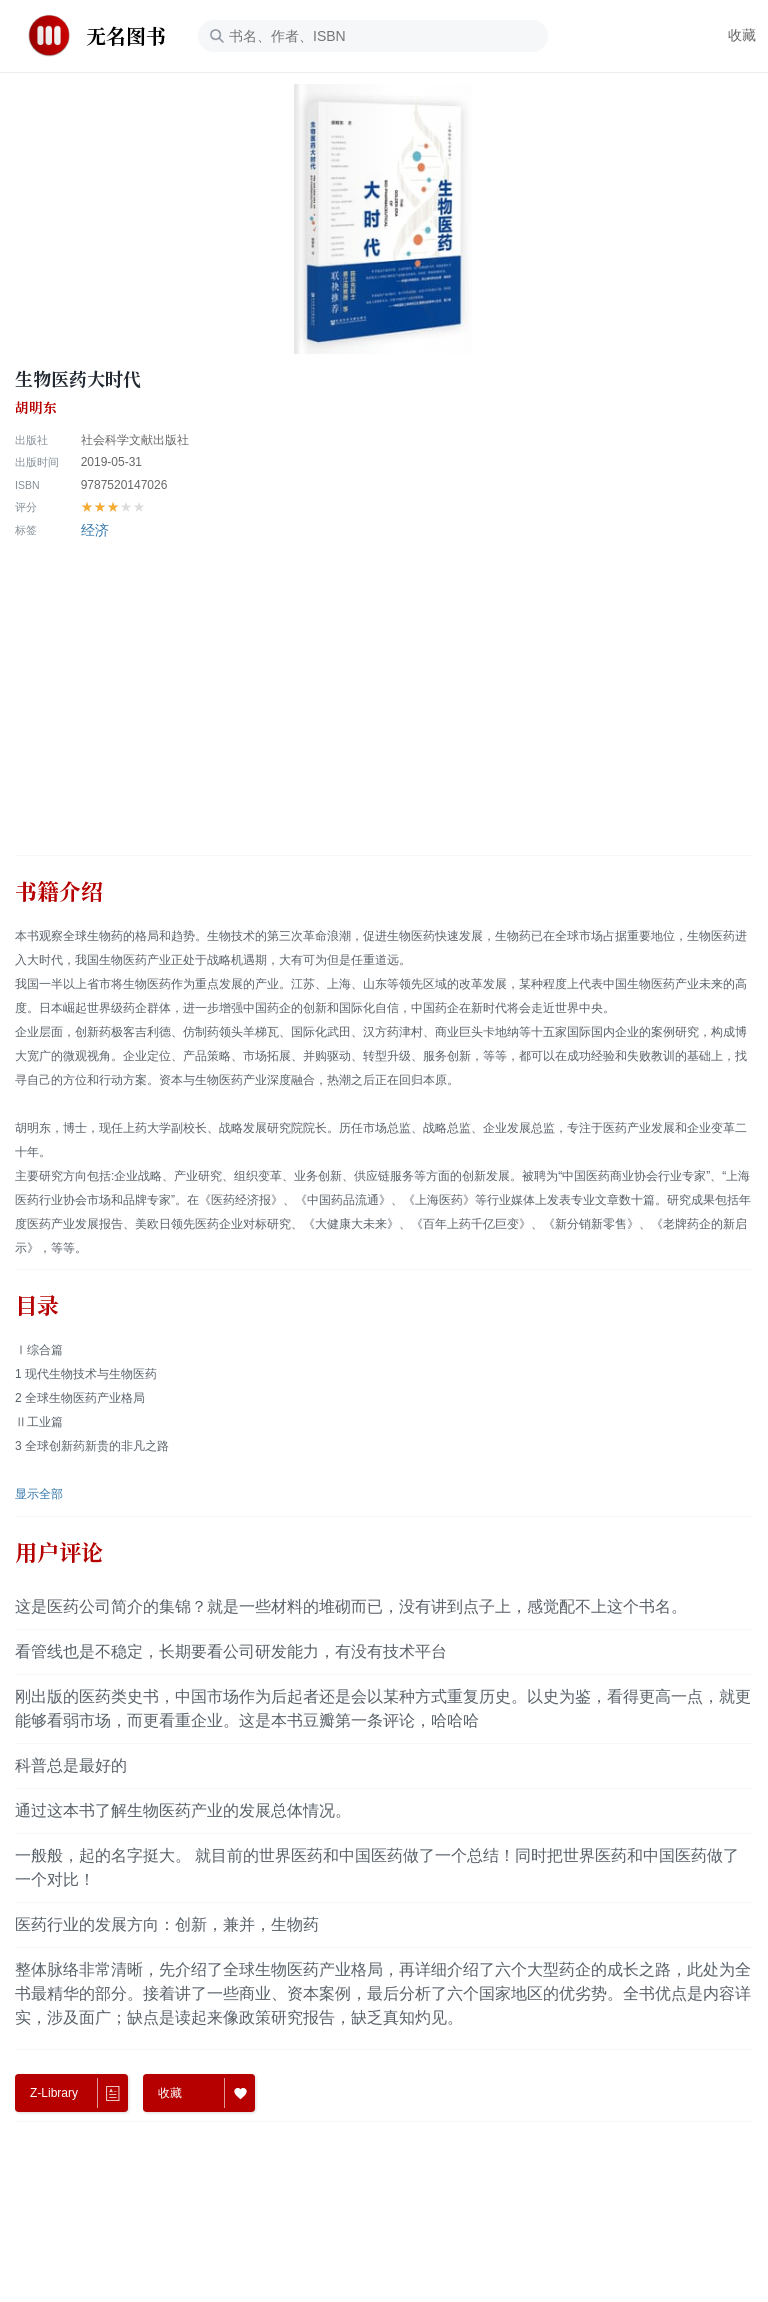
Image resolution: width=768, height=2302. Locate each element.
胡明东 (36, 408)
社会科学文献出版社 (135, 440)
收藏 (742, 35)
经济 (95, 530)
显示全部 (39, 1494)
